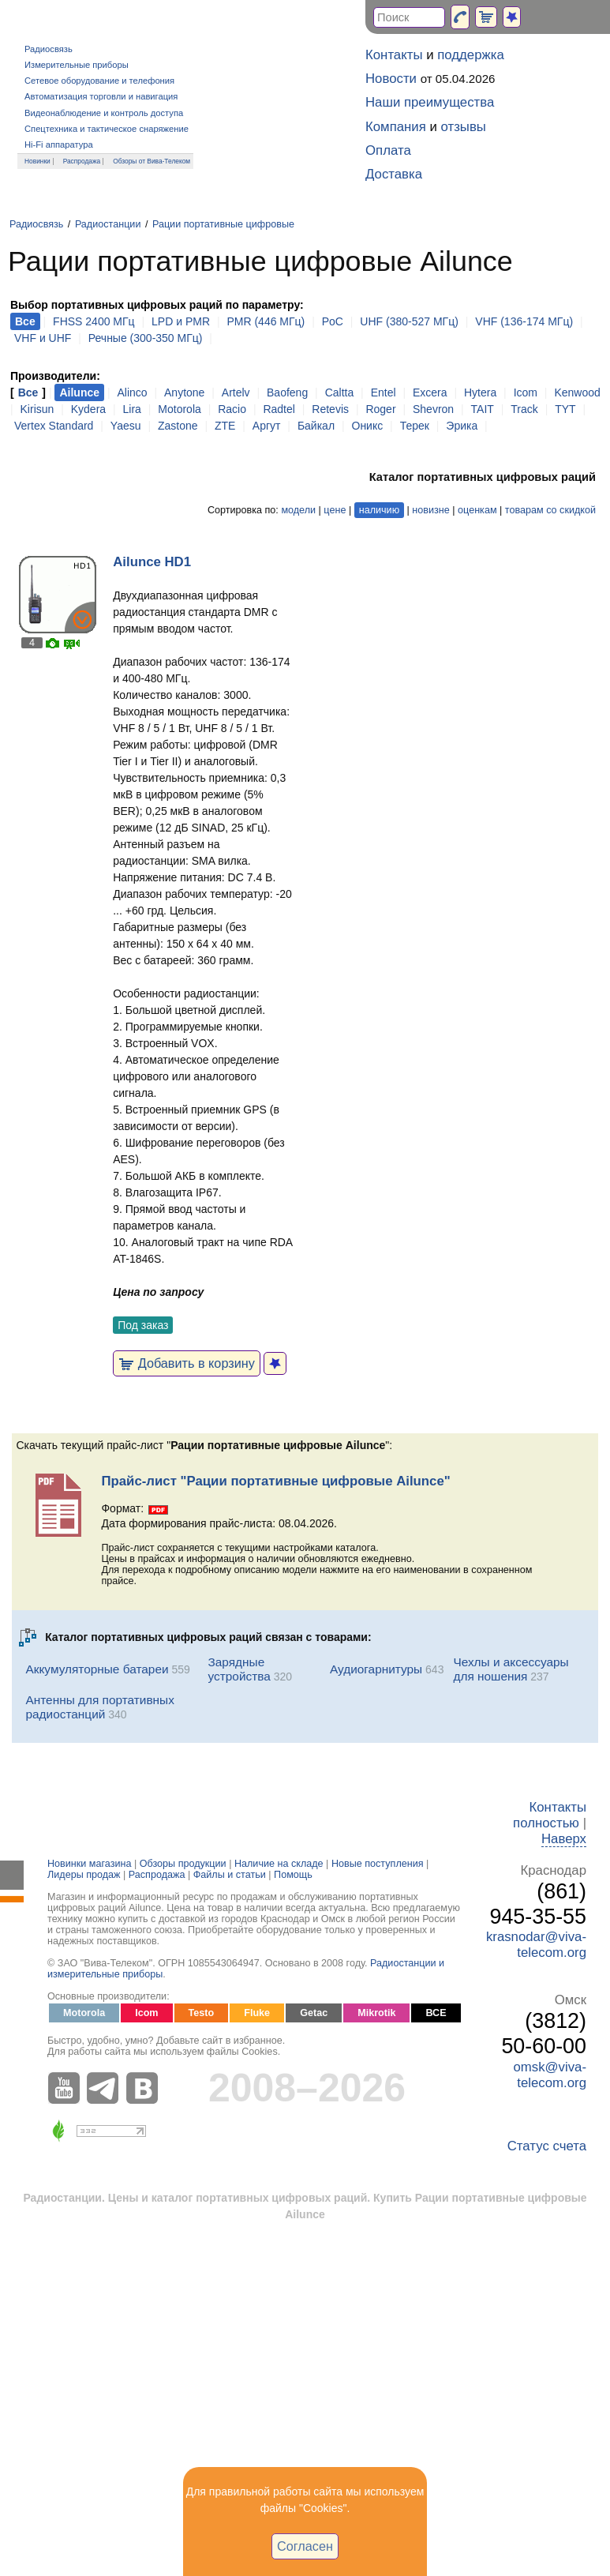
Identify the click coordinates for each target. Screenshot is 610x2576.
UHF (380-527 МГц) (409, 321)
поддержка (470, 54)
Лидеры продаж (84, 1874)
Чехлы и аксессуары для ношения (510, 1669)
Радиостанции (108, 224)
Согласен (305, 2546)
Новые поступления (377, 1863)
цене (335, 510)
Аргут (267, 425)
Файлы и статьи (229, 1874)
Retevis (330, 409)
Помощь (293, 1874)
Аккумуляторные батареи (96, 1669)
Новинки (37, 161)
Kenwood (577, 392)
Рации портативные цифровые (223, 224)
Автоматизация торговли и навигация (101, 96)
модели (298, 510)
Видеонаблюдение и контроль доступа (103, 113)
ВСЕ (435, 2012)
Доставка (393, 174)
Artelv (236, 392)
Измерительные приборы (76, 64)
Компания (395, 126)
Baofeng (287, 392)
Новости (391, 78)
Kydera (88, 409)
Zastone (178, 425)
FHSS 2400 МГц (94, 321)
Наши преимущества (429, 102)
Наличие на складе (279, 1863)
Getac (313, 2012)
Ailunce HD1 (152, 561)
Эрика (461, 425)
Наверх (563, 1838)
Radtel (278, 409)
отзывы (463, 126)
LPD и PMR (181, 321)
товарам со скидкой (550, 510)
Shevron (433, 409)
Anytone (184, 392)
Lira (132, 409)
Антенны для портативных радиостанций (99, 1707)
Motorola (179, 409)
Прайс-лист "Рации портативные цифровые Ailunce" (275, 1481)
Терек (414, 425)
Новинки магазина (89, 1863)
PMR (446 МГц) (265, 321)
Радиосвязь (48, 49)
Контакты (393, 54)
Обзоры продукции (183, 1863)
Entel (383, 392)
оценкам (477, 510)
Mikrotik (376, 2012)
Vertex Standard (53, 425)
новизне (430, 510)
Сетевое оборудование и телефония (99, 80)
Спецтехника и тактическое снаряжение (106, 128)
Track (524, 409)
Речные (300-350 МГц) (145, 338)
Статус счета (546, 2146)
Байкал (316, 425)
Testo (202, 2012)
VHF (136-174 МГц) (524, 321)
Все (28, 392)
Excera (430, 392)
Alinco (132, 392)
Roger (380, 409)
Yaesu (125, 425)
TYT (565, 409)
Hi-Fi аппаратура (58, 144)
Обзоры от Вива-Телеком (151, 161)
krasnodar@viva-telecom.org (536, 1944)
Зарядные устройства (239, 1669)
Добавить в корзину (186, 1363)
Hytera (480, 392)
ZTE (225, 425)
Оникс (368, 425)
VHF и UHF (42, 338)
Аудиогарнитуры (376, 1669)
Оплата (388, 150)
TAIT (482, 409)
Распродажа (82, 161)
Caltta (339, 392)
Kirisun (37, 409)
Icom (525, 392)
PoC (332, 321)
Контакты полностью (549, 1815)
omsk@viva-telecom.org (549, 2075)
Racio (232, 409)
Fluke (257, 2012)
